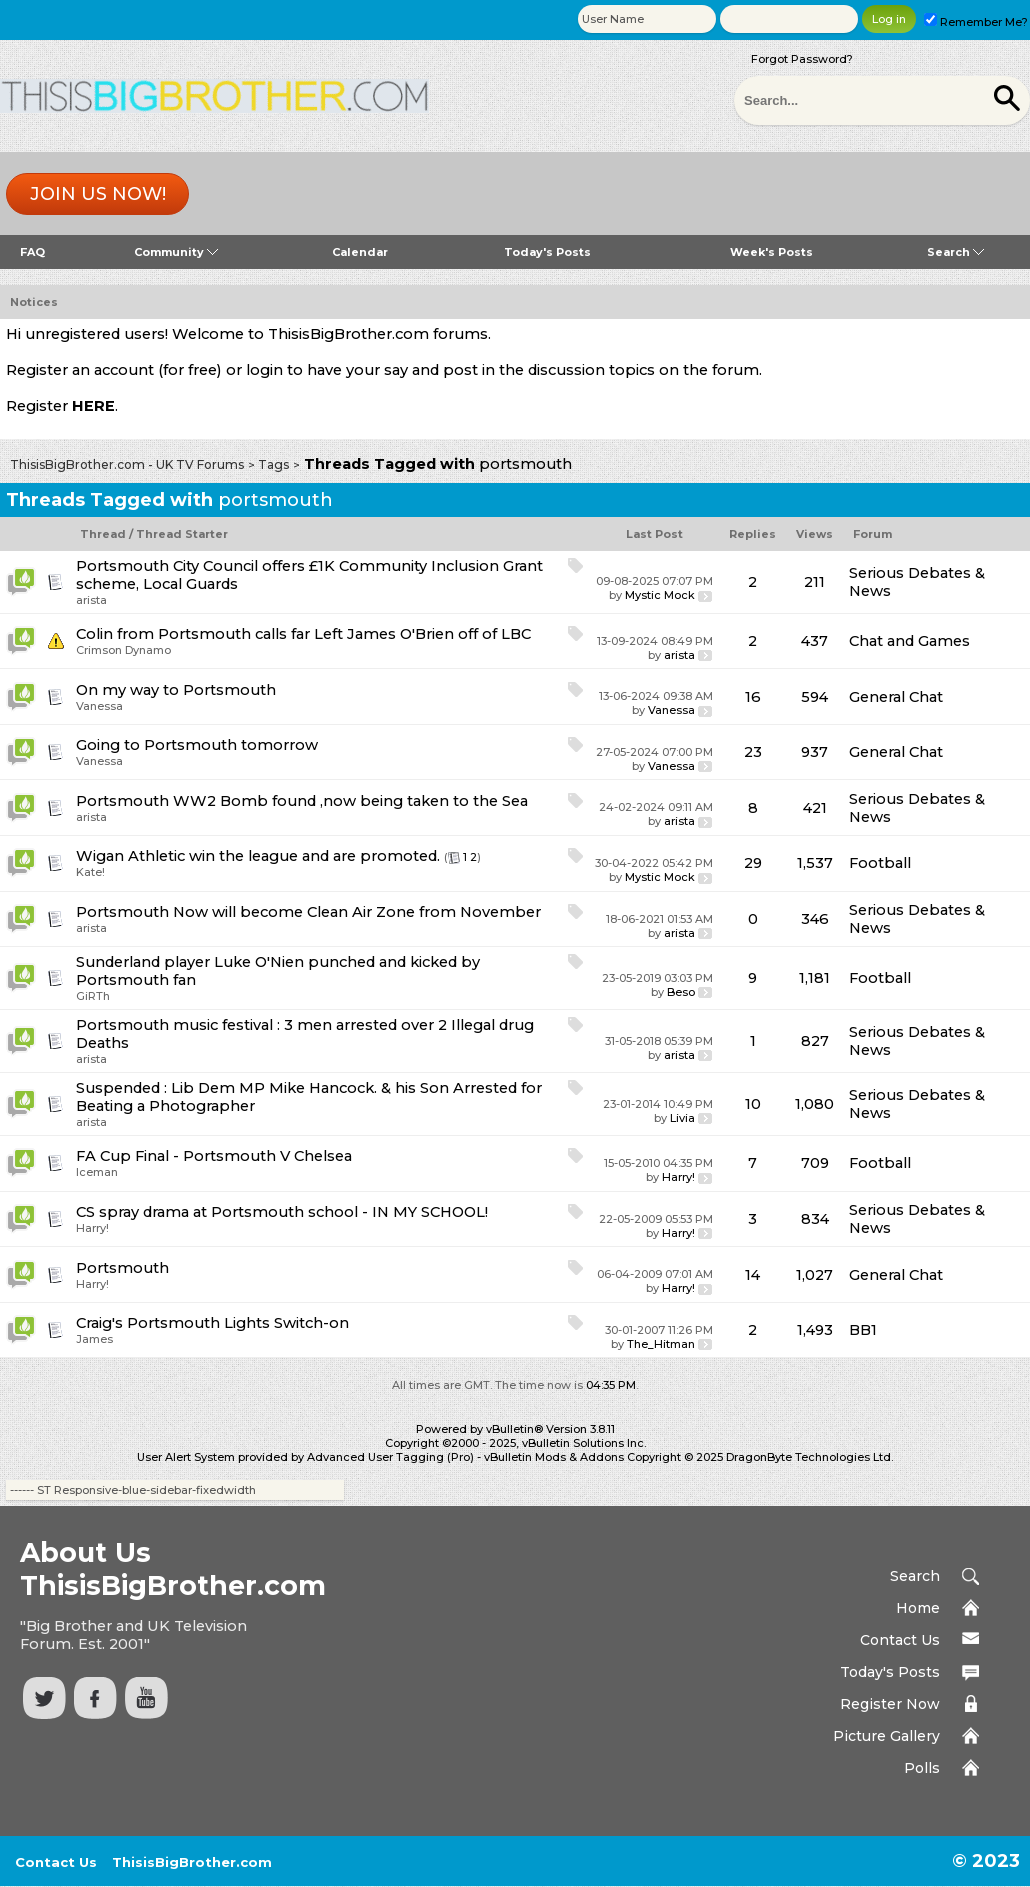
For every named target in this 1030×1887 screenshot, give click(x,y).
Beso (681, 992)
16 (753, 697)
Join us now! (98, 194)
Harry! (678, 1177)
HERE (93, 406)
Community (176, 252)
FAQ (32, 252)
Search (955, 252)
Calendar (360, 252)
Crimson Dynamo (123, 650)
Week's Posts (771, 252)
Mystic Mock (660, 595)
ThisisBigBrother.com (192, 1862)
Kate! (90, 872)
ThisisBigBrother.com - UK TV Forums (127, 464)
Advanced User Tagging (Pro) (390, 1457)
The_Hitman (661, 1344)
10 (753, 1104)
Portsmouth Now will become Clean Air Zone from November (308, 912)
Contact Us (900, 1640)
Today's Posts (547, 252)
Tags (273, 464)
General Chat (896, 697)
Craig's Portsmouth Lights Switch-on (212, 1323)
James (94, 1339)
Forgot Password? (802, 59)
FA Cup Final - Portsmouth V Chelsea (214, 1156)
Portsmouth (122, 1268)
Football (880, 863)
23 (753, 752)
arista (91, 600)
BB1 (863, 1330)
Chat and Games (909, 641)
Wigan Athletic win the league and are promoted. (258, 856)
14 (752, 1275)
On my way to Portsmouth (176, 690)
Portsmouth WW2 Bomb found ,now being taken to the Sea (302, 801)
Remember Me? (976, 22)
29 (753, 863)
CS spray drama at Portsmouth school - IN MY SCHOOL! (282, 1212)
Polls (922, 1768)
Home (918, 1608)
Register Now (890, 1704)
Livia (682, 1118)
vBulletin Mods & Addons (554, 1457)
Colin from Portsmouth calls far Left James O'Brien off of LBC (303, 634)
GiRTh (93, 996)
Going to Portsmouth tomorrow (197, 745)
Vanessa (99, 706)
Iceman (97, 1172)
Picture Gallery (886, 1736)
